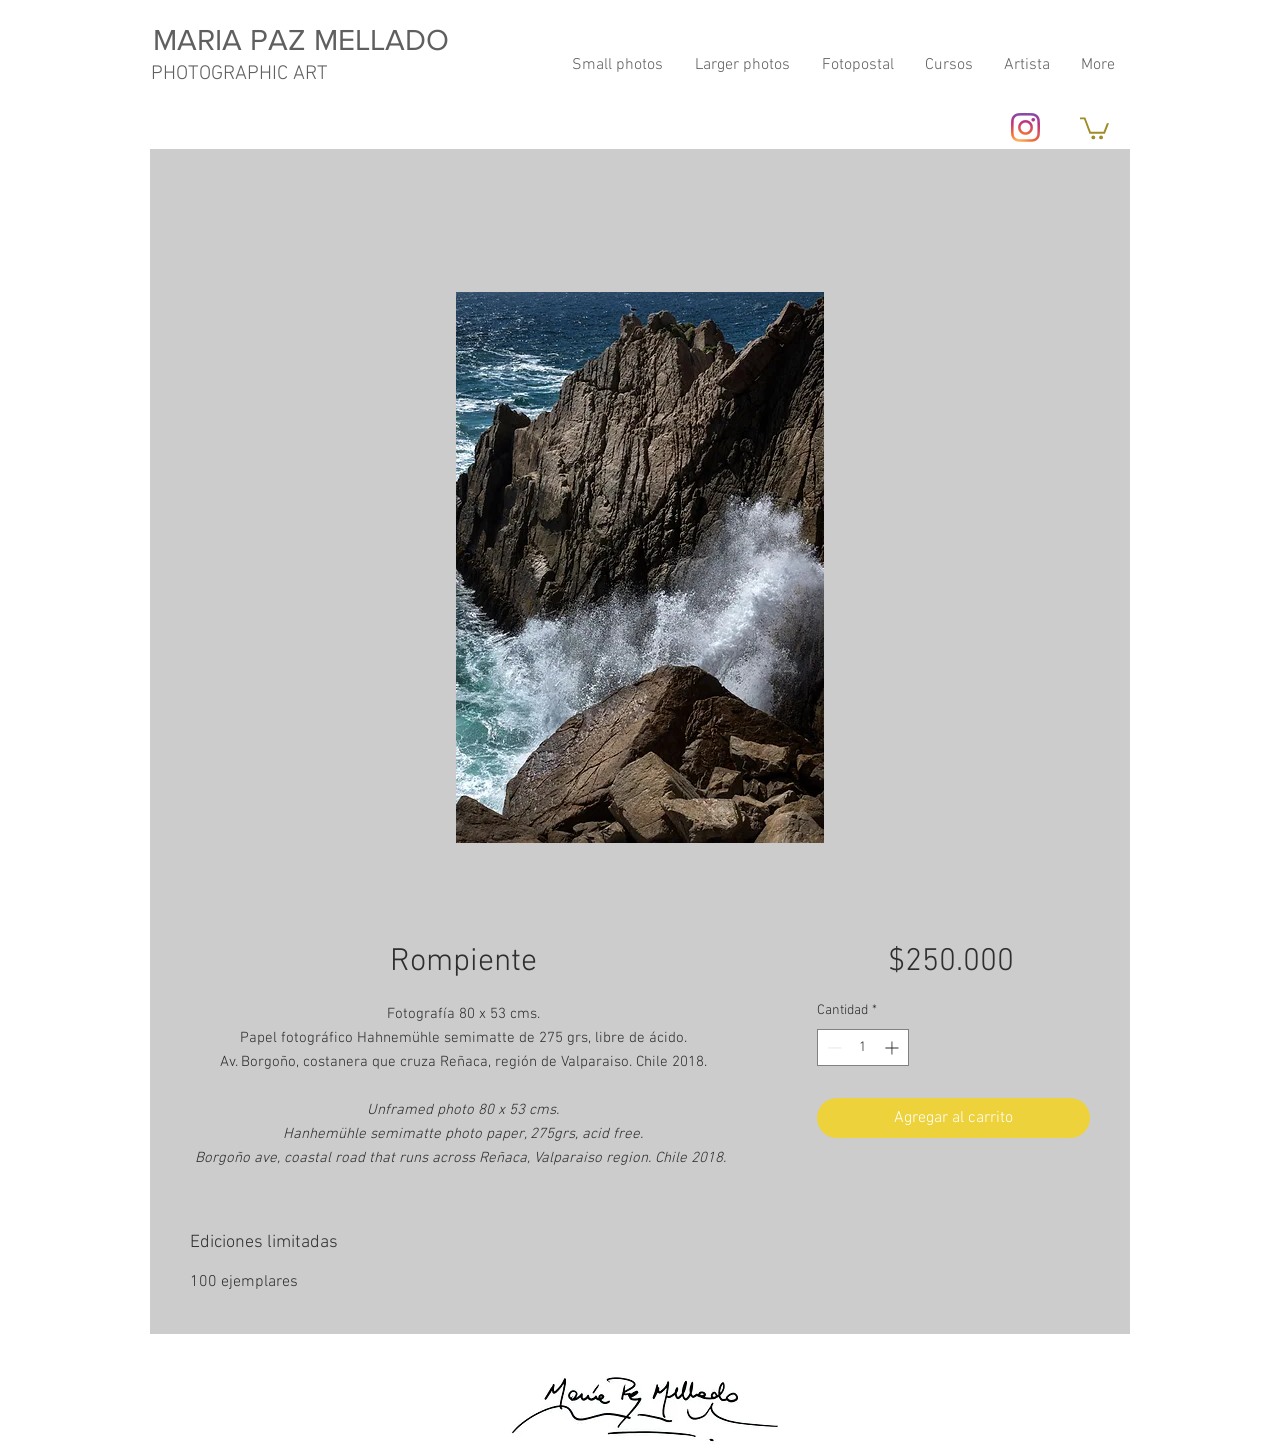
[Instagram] (1025, 127)
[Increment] (893, 1047)
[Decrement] (832, 1047)
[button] (1094, 127)
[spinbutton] (863, 1047)
